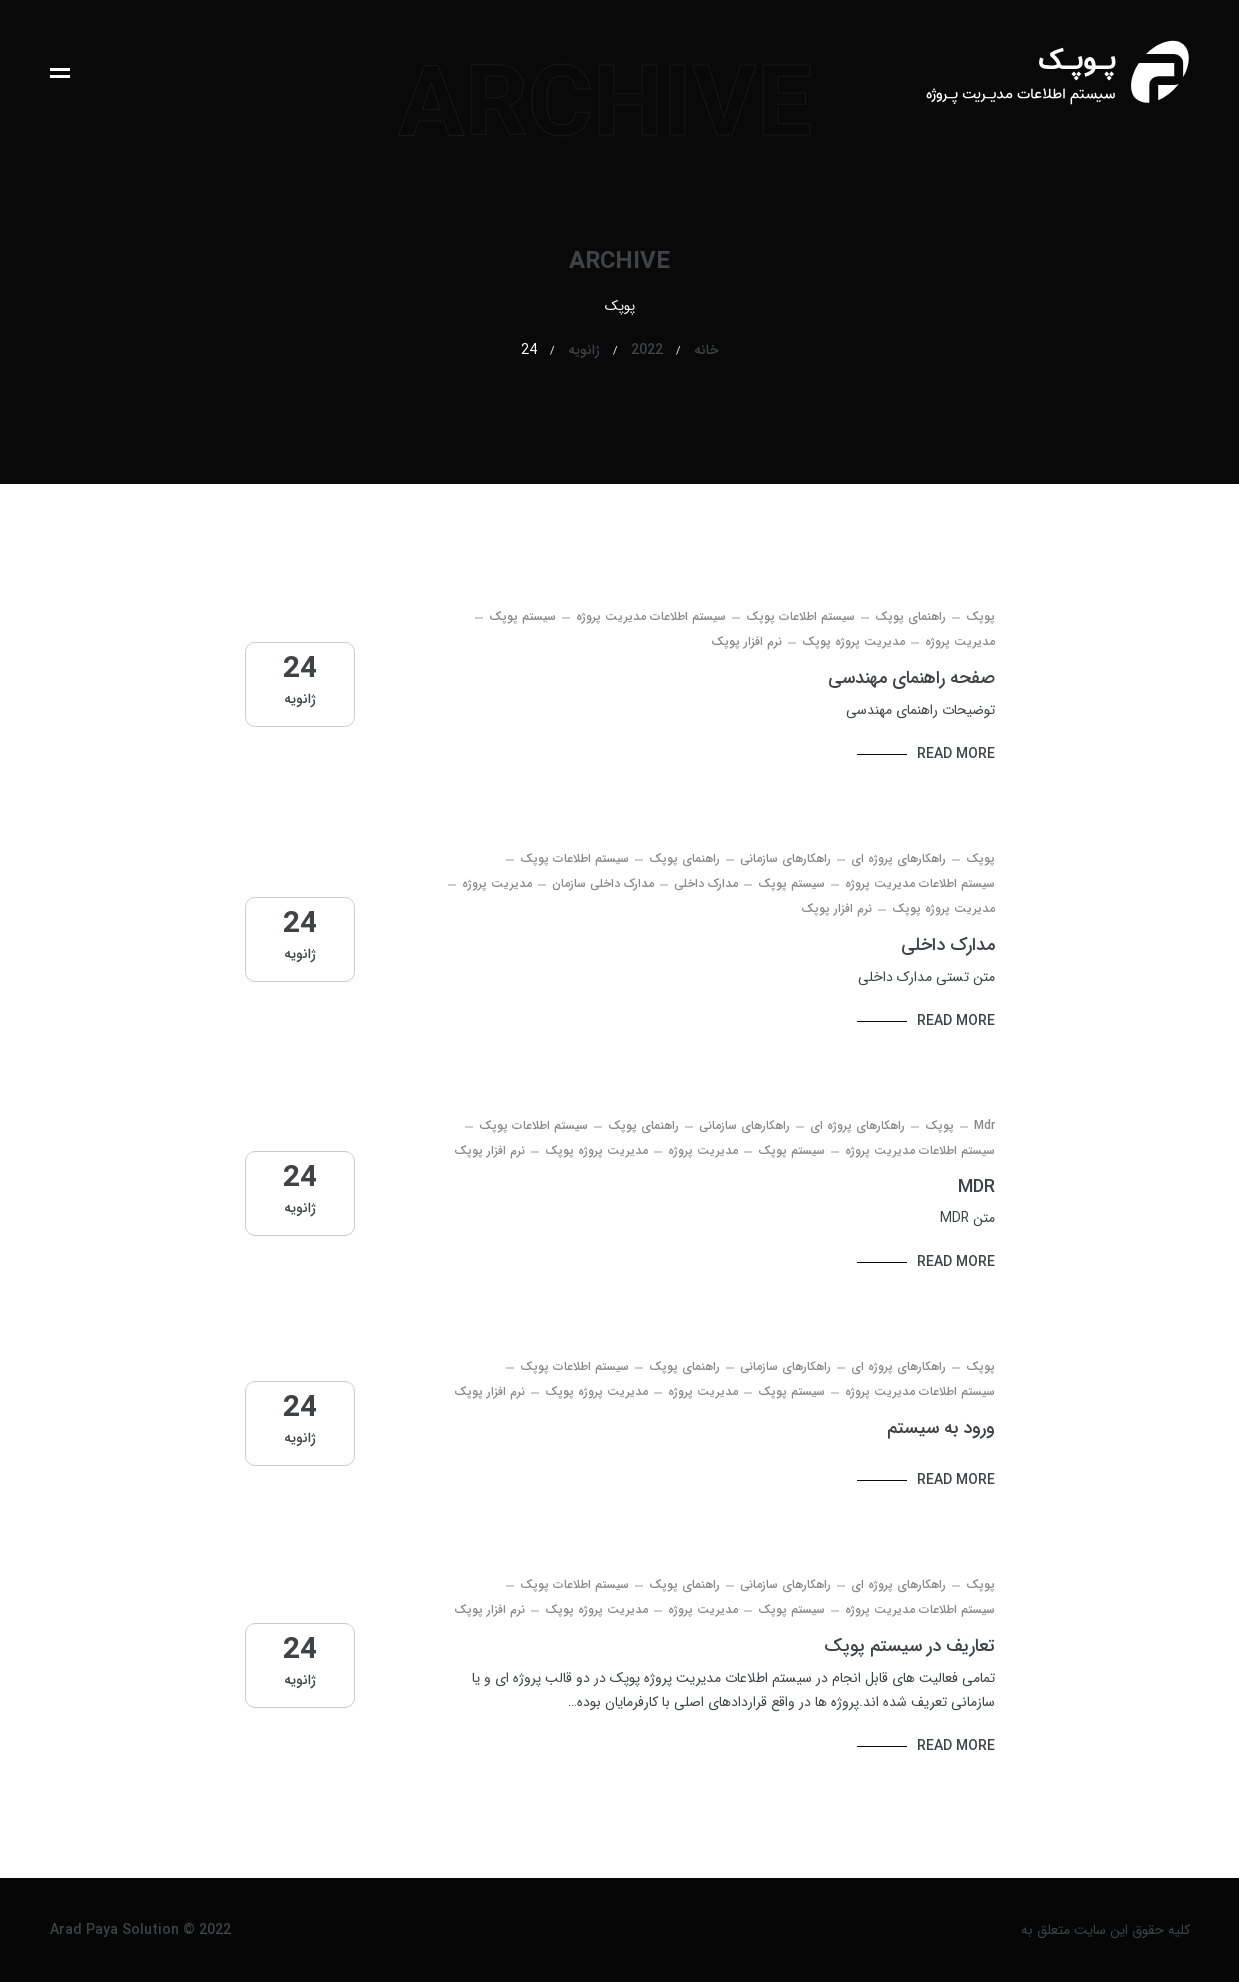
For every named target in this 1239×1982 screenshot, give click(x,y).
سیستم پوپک (522, 616)
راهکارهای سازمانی (785, 858)
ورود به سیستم (941, 1428)
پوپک (980, 616)
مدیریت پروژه (960, 641)
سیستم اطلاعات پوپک (800, 616)
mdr (984, 1125)
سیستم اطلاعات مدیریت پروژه (651, 616)
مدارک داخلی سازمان (603, 883)
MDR (976, 1187)
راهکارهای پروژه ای (898, 858)
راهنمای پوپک (910, 616)
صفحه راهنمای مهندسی (911, 678)
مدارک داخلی (706, 883)
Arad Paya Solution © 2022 (140, 1930)
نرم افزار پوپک (746, 641)
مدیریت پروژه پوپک (853, 641)
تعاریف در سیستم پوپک (909, 1646)
